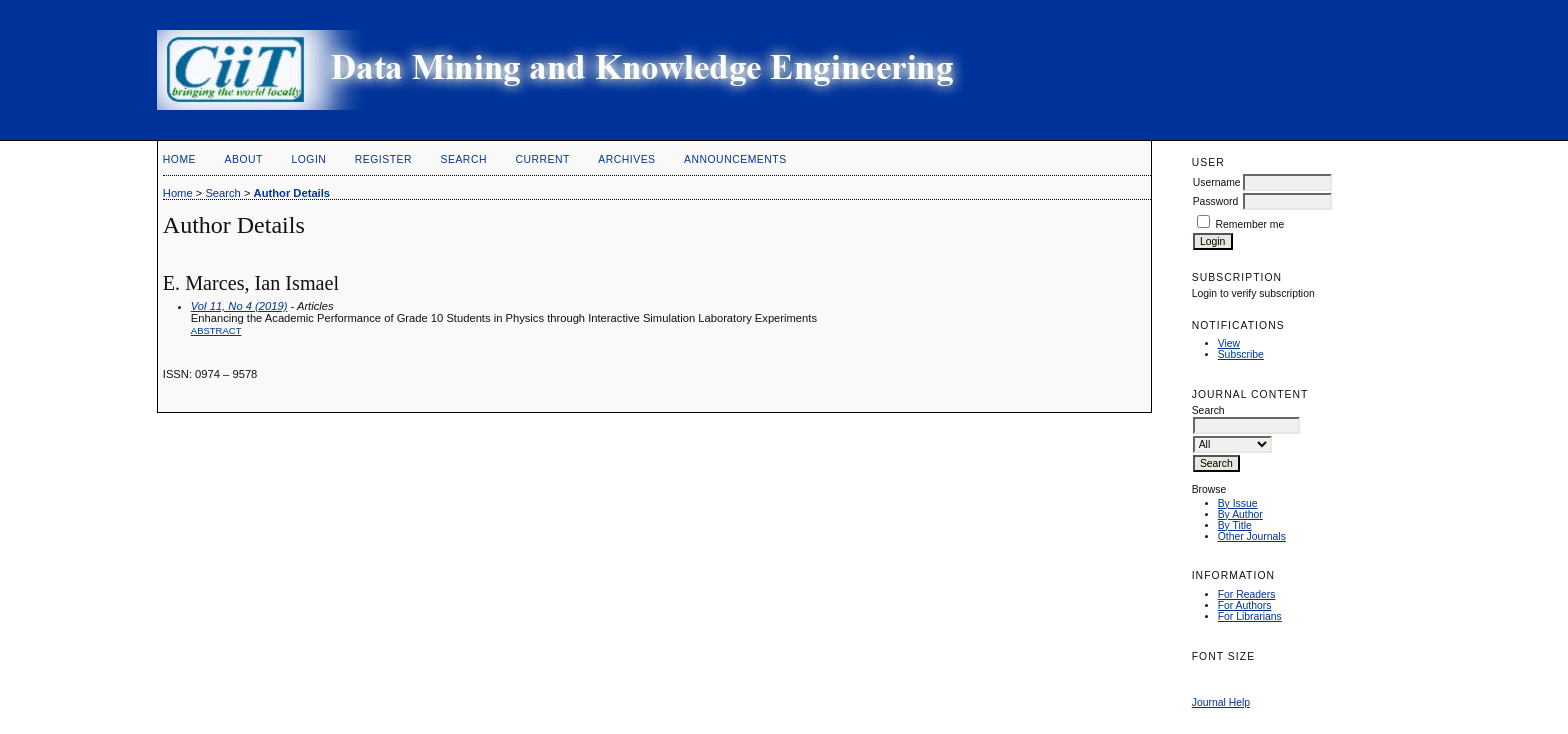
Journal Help (1221, 702)
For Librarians (1250, 616)
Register (383, 159)
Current (542, 159)
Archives (626, 159)
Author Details (292, 193)
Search (464, 159)
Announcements (735, 159)
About (244, 159)
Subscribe (1241, 354)
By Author (1240, 514)
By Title (1235, 525)
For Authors (1245, 605)
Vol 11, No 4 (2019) (239, 306)
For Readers (1247, 594)
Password (1216, 201)
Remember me (1250, 224)
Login (308, 159)
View (1229, 343)
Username (1217, 182)
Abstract (216, 330)
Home (179, 159)
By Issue (1238, 503)
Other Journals (1252, 536)
